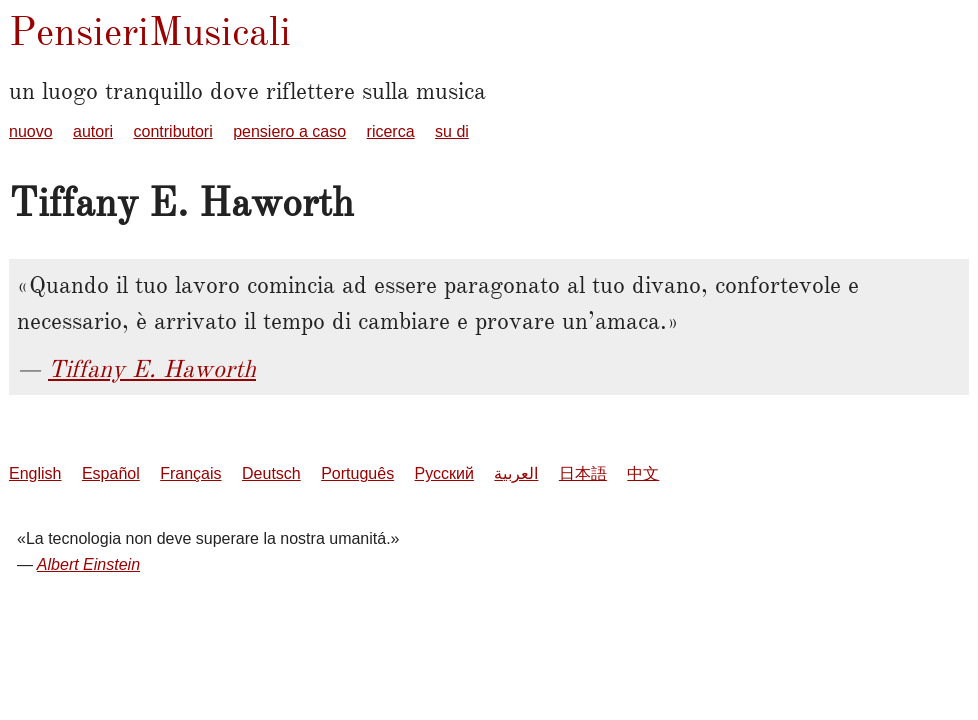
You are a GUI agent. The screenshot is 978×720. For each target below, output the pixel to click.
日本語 (583, 473)
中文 (643, 473)
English (35, 473)
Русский (444, 473)
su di (452, 131)
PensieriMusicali (150, 31)
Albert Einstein (88, 564)
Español (111, 473)
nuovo (31, 131)
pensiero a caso (289, 131)
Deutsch (271, 473)
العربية (516, 473)
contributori (173, 131)
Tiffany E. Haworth (152, 369)
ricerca (391, 131)
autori (93, 131)
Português (357, 473)
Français (190, 473)
